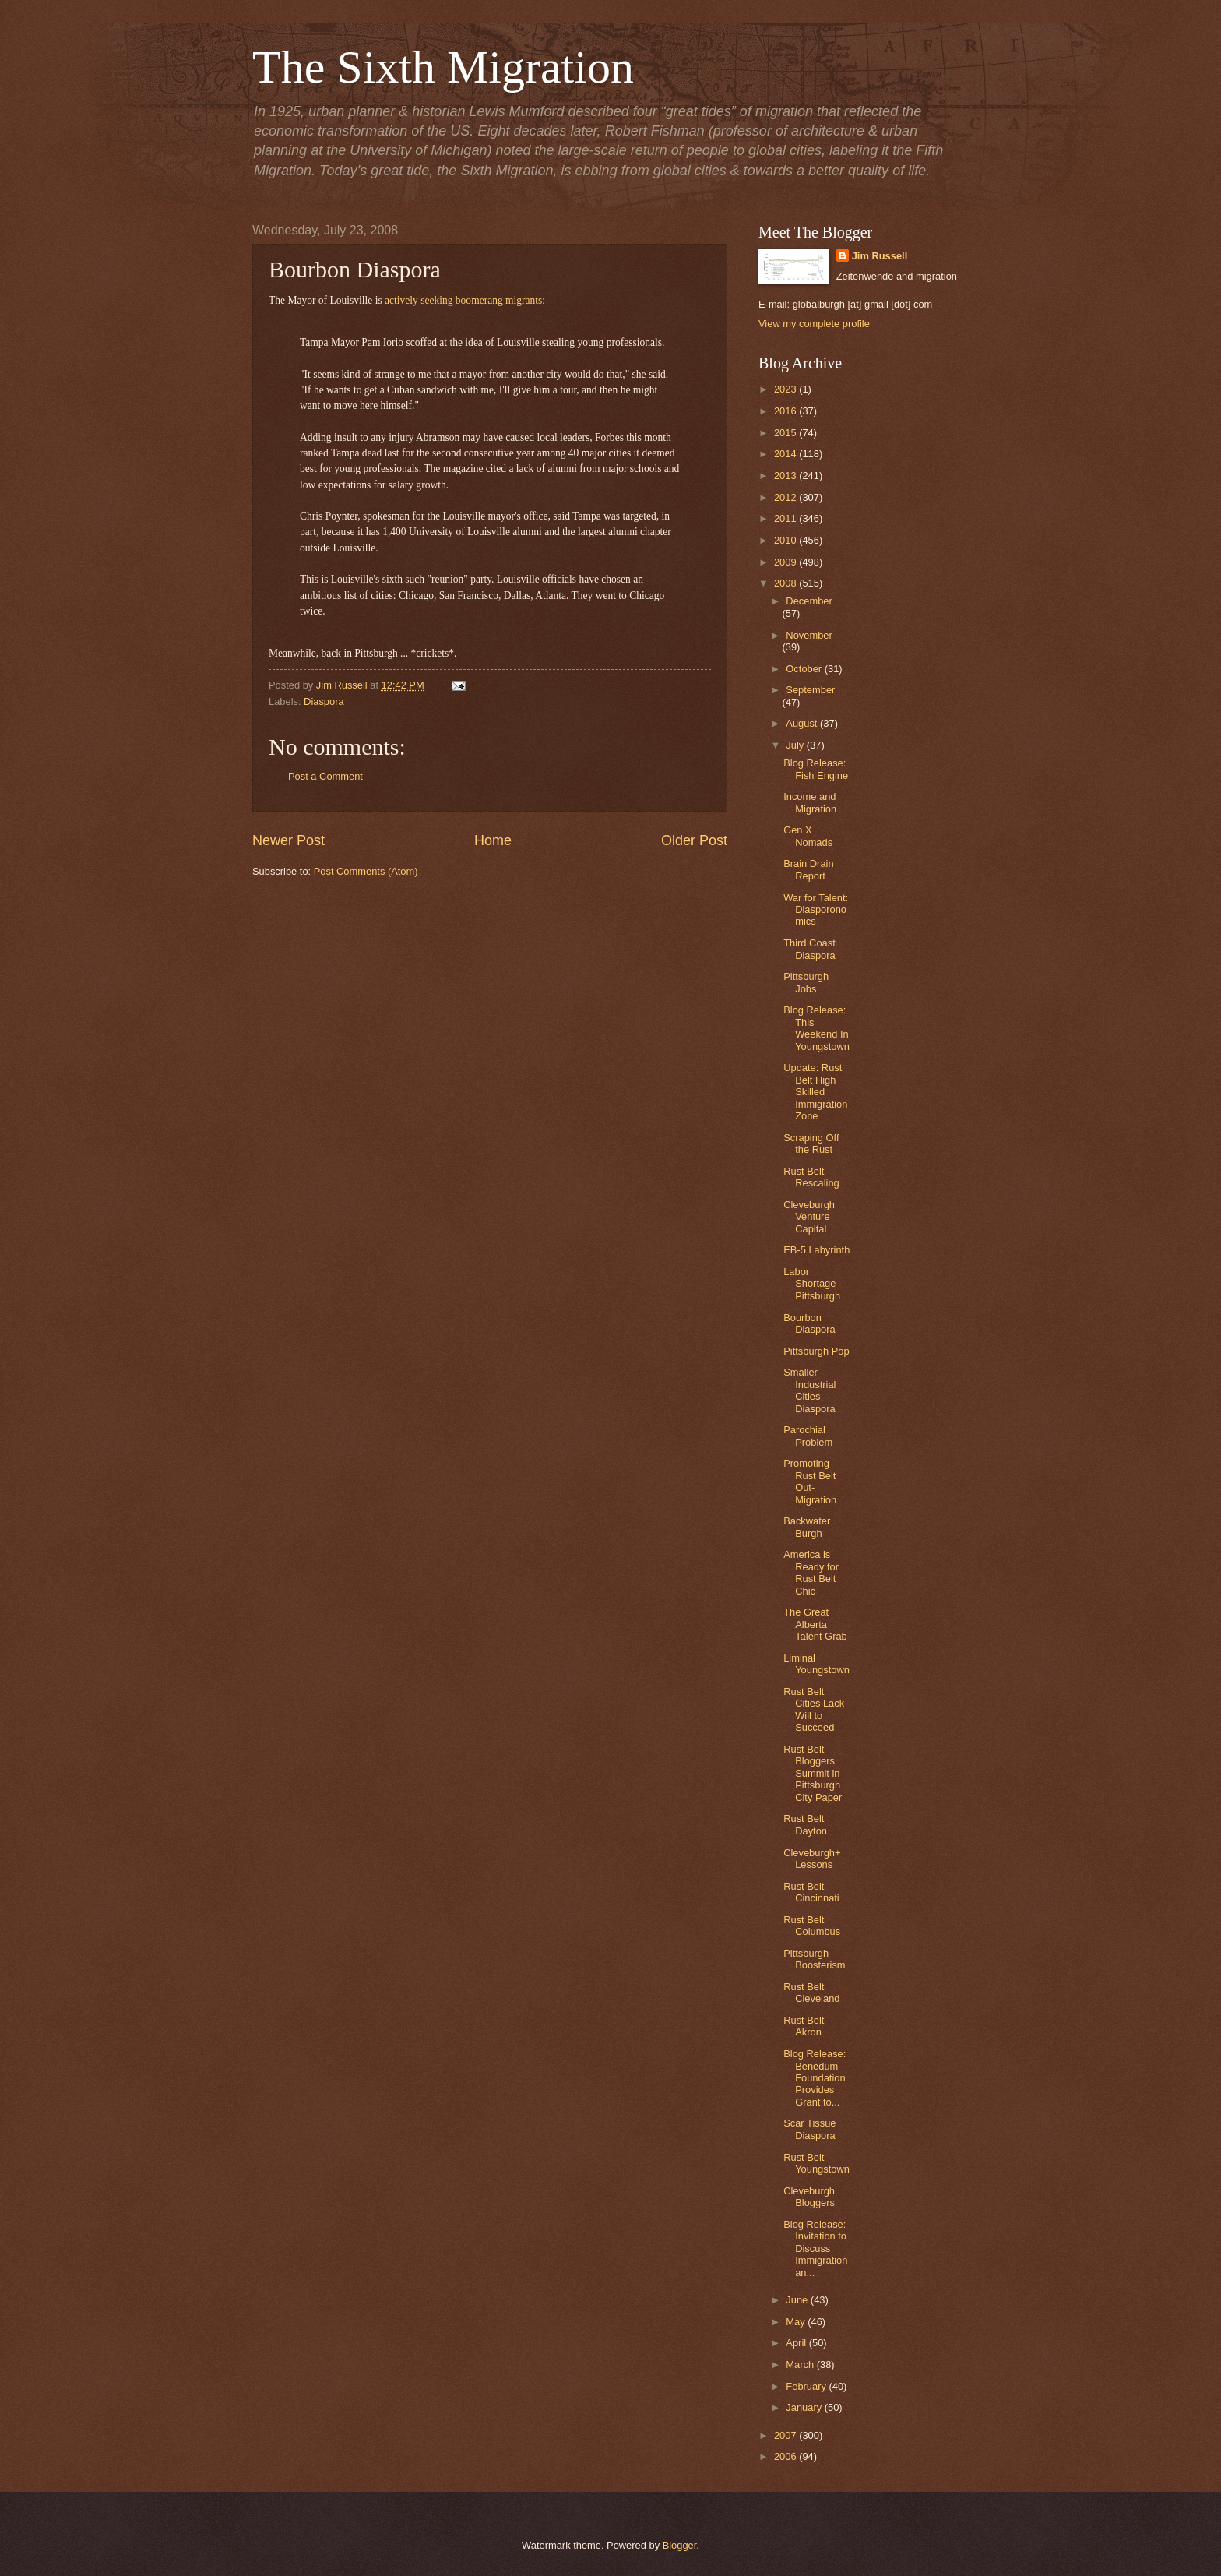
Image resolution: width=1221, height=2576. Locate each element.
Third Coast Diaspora (809, 948)
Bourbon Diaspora (809, 1323)
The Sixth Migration (443, 67)
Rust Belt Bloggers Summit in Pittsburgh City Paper (812, 1773)
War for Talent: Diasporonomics (815, 910)
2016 (786, 411)
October (805, 669)
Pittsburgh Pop (816, 1351)
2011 (786, 518)
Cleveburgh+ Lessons (811, 1858)
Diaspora (324, 701)
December (809, 601)
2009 (786, 562)
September (810, 690)
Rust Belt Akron (803, 2026)
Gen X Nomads (807, 836)
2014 (786, 454)
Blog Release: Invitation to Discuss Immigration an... (815, 2248)
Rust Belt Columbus (811, 1925)
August (803, 723)
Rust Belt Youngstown (816, 2163)
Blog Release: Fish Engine (815, 769)
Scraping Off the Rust (811, 1143)
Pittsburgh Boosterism (814, 1959)
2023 (786, 389)
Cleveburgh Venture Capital (809, 1217)
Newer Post (288, 840)
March (801, 2364)
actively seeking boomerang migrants (463, 300)
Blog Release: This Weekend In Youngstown (816, 1028)
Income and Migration (809, 802)
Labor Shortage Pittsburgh (811, 1284)
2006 (786, 2456)
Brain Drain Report (808, 869)
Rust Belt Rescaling (811, 1177)
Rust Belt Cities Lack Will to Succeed (813, 1709)
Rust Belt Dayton (805, 1824)
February (807, 2386)
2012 (786, 497)
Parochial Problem (807, 1435)
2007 (786, 2435)
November (809, 635)
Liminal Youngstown (816, 1664)
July (796, 745)
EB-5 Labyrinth (816, 1250)
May (797, 2322)
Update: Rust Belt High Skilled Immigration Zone (815, 1092)
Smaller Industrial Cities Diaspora (809, 1390)
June (798, 2300)
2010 (786, 540)
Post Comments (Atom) (366, 871)
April (797, 2343)
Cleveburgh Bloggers (809, 2196)
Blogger (680, 2545)
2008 (786, 583)
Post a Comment (325, 776)
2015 (786, 433)
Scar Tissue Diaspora (809, 2129)
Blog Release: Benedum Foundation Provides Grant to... (814, 2078)
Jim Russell (880, 256)
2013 (786, 475)
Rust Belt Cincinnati (811, 1892)
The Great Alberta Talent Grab (815, 1624)
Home (493, 840)
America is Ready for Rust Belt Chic (811, 1572)
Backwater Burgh (806, 1526)
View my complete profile (814, 323)
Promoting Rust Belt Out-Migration (809, 1481)
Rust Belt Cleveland (811, 1992)
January (805, 2407)
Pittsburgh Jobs (806, 982)
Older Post (694, 840)
